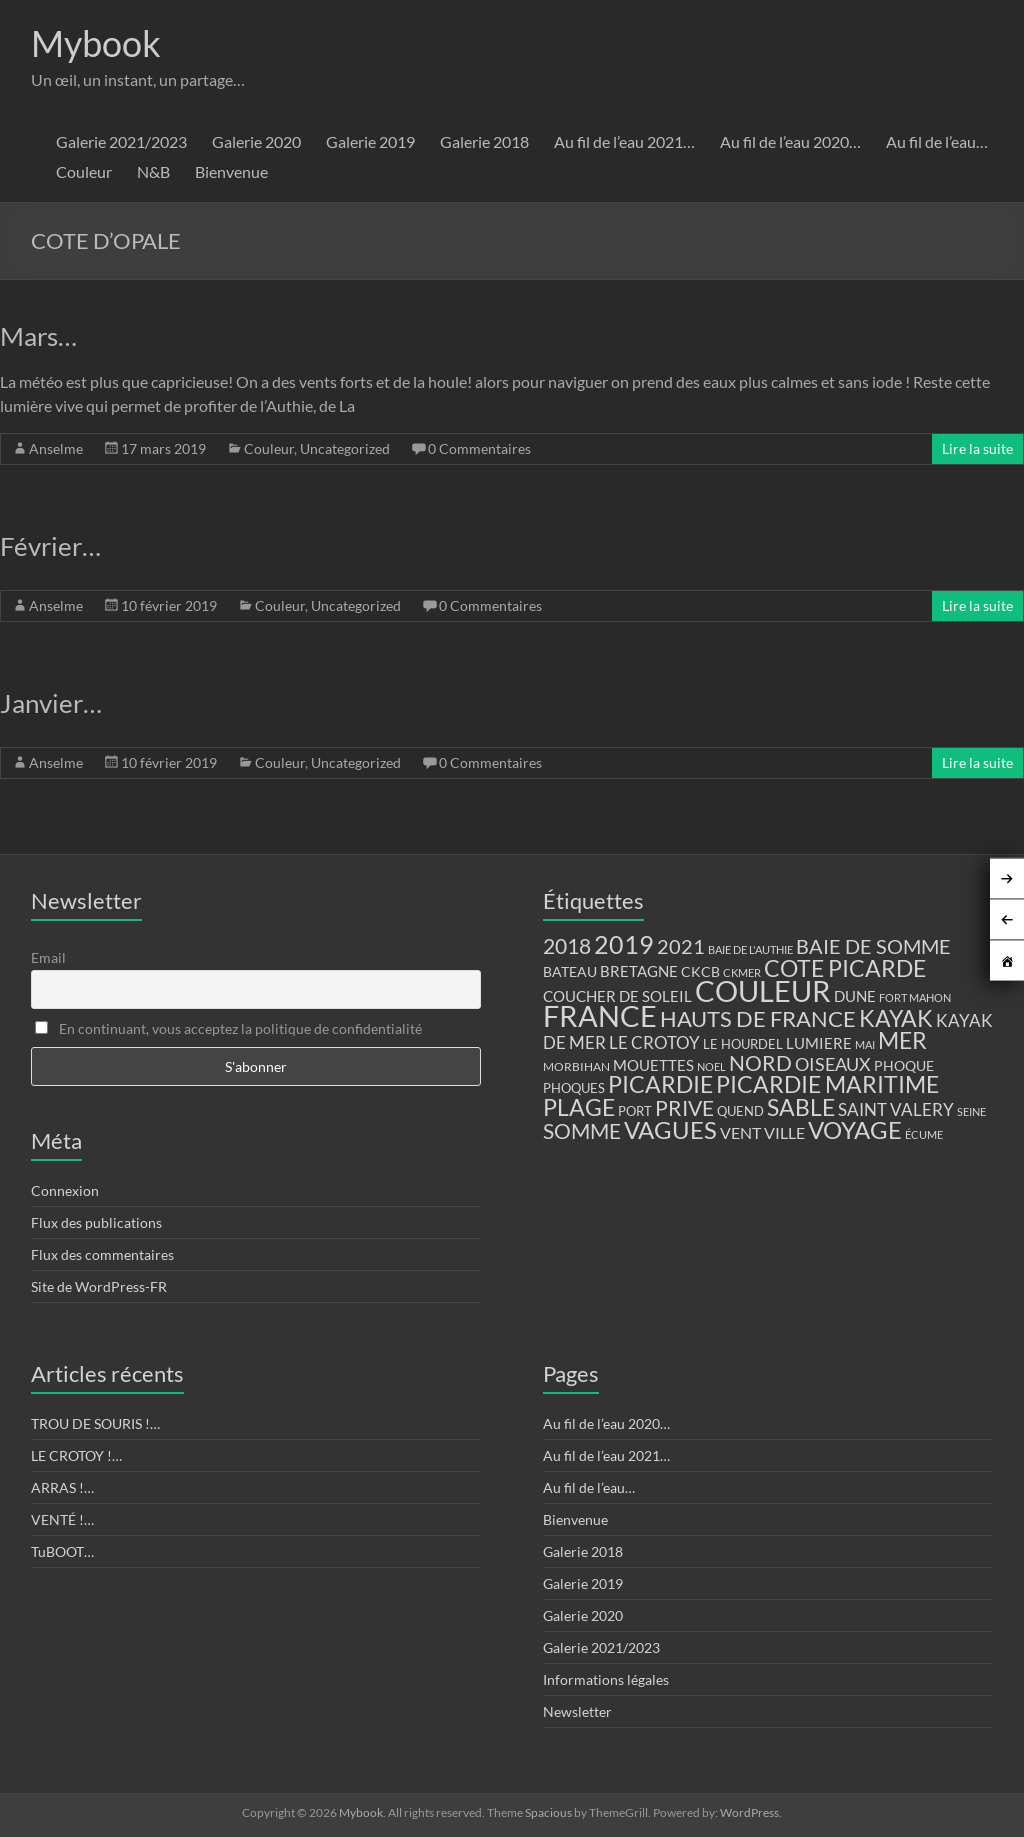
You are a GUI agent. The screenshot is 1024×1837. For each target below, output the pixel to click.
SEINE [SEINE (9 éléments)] (971, 1111)
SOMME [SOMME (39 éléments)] (582, 1131)
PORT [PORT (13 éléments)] (635, 1111)
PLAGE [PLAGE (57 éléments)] (579, 1107)
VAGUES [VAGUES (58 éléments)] (670, 1130)
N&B (153, 171)
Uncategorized (345, 448)
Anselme (56, 448)
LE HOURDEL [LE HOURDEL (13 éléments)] (743, 1044)
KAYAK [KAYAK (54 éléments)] (896, 1018)
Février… (50, 546)
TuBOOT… (62, 1551)
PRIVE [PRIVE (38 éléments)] (684, 1108)
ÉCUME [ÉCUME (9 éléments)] (924, 1134)
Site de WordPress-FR (99, 1286)
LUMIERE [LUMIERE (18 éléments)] (819, 1043)
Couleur (84, 171)
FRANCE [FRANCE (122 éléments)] (600, 1016)
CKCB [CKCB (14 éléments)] (700, 972)
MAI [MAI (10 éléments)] (865, 1044)
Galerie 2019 (370, 141)
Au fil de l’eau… (937, 141)
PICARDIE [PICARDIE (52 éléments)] (660, 1084)
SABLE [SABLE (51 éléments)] (801, 1107)
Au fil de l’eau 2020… (790, 141)
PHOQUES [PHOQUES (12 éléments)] (574, 1088)
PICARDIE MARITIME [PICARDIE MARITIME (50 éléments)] (827, 1084)
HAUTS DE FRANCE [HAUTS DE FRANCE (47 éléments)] (758, 1018)
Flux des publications (96, 1222)
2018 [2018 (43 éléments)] (567, 946)
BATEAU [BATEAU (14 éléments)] (570, 972)
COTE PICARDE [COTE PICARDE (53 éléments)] (845, 968)
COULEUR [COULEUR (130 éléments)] (763, 990)
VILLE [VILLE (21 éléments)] (784, 1132)
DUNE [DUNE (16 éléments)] (855, 996)
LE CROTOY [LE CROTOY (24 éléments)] (654, 1042)
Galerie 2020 (256, 141)
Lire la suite (977, 448)
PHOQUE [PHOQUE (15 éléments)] (904, 1065)
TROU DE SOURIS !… (95, 1423)
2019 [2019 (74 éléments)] (624, 944)
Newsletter (577, 1711)
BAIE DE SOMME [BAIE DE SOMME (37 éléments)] (873, 946)
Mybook (96, 43)
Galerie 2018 (484, 141)
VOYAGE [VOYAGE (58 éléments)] (855, 1130)
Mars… (38, 336)
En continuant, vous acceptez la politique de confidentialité (228, 1028)
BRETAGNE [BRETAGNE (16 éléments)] (639, 971)
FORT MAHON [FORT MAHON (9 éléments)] (915, 997)
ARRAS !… (62, 1487)
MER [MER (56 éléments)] (902, 1040)
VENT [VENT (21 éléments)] (740, 1132)
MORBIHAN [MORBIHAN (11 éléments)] (576, 1066)
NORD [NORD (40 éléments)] (760, 1062)
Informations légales (606, 1679)
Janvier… (51, 703)
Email (48, 957)
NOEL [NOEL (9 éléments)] (711, 1066)
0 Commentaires (479, 448)
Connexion (65, 1190)
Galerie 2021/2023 (121, 141)
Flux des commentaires (102, 1254)
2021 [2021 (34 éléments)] (681, 946)
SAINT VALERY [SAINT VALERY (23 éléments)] (896, 1109)
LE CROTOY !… (76, 1455)
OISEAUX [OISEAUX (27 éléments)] (833, 1064)
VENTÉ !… (62, 1519)
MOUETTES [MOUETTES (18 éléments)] (653, 1065)
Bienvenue (231, 171)
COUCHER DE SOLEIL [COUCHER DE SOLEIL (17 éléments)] (617, 996)
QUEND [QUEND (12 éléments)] (740, 1111)
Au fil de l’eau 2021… (624, 141)
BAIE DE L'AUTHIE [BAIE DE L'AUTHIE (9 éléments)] (750, 949)
